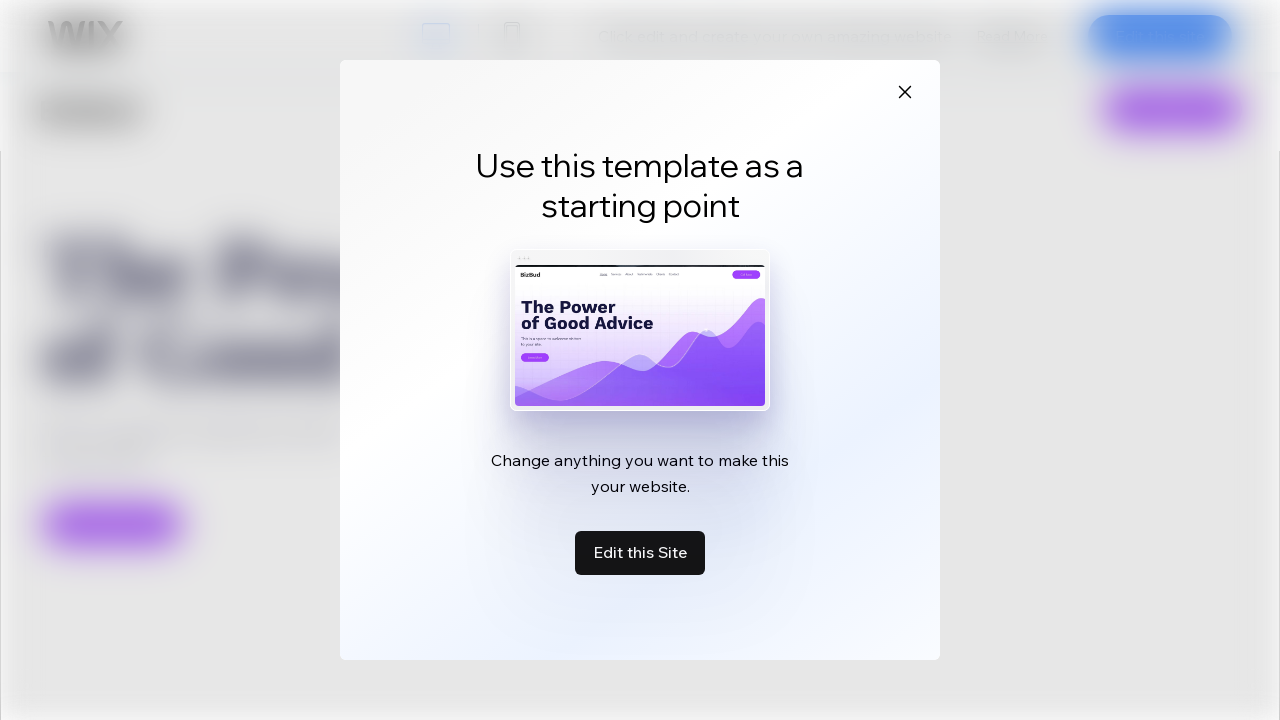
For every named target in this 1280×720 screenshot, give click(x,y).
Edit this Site (640, 552)
